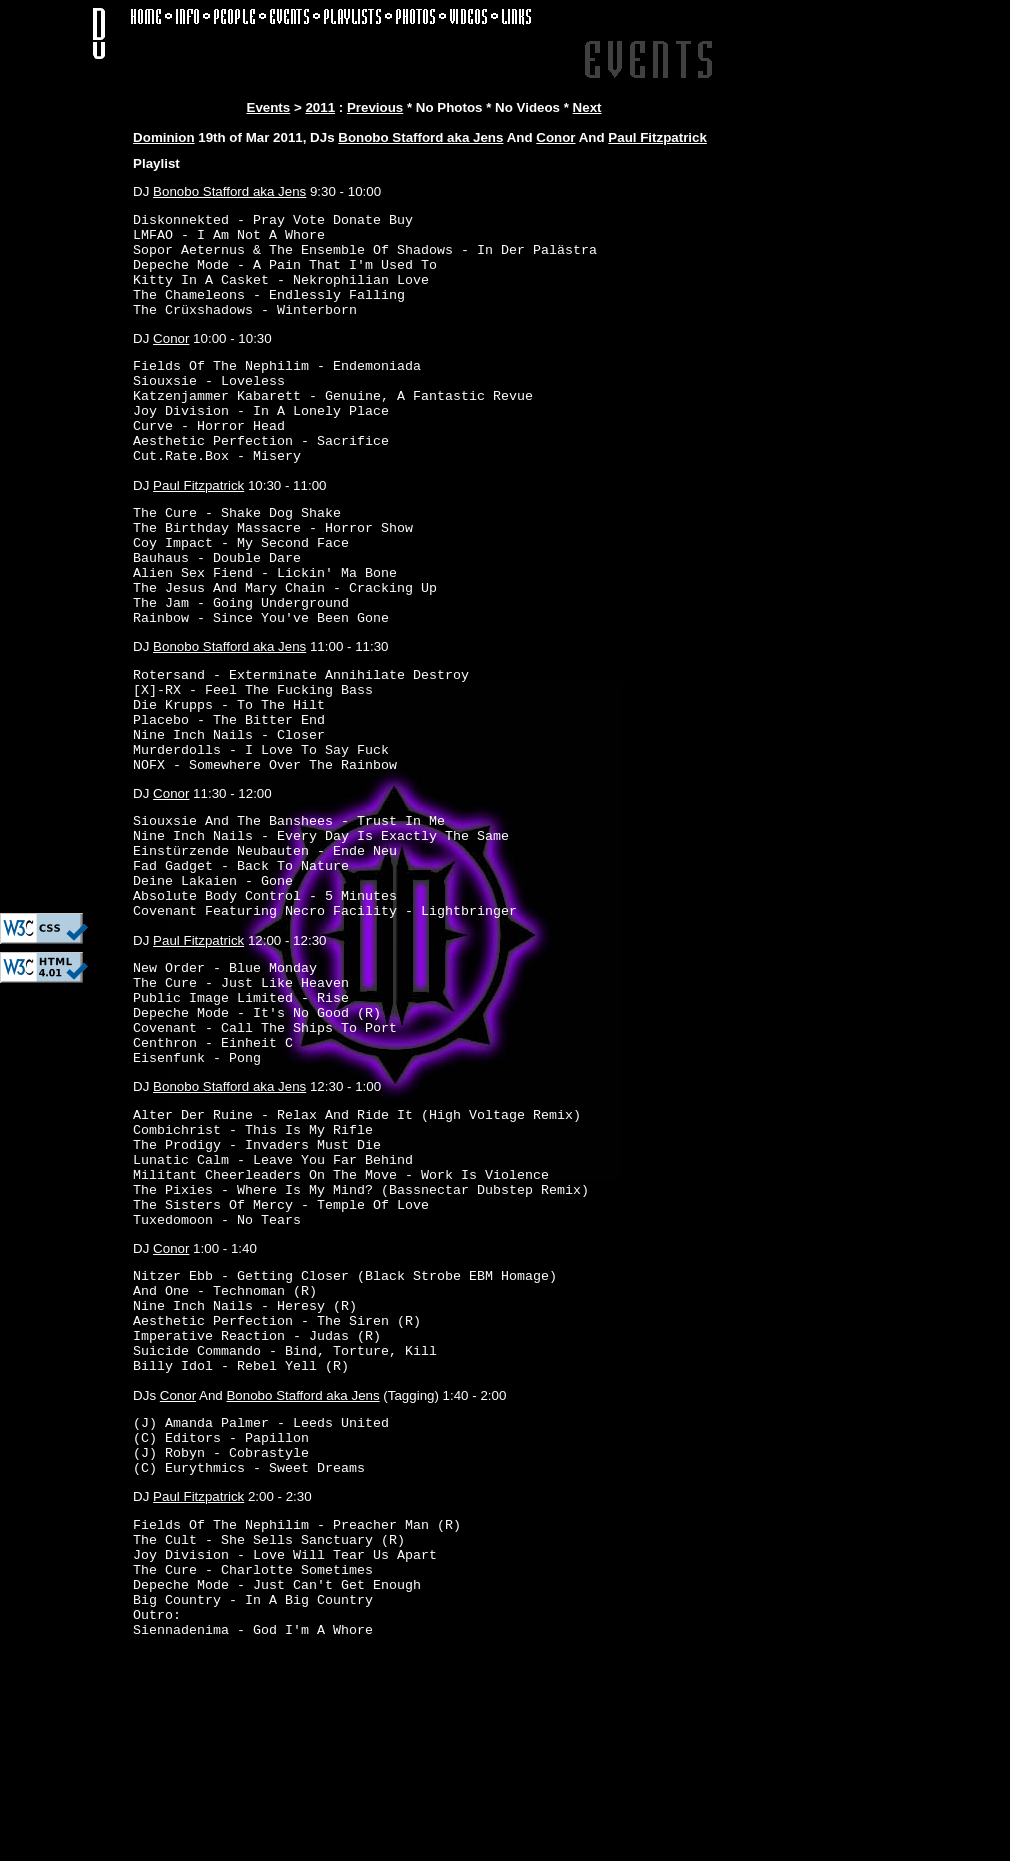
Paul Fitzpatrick (657, 137)
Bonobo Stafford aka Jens (420, 137)
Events (269, 107)
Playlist (156, 163)
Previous (375, 107)
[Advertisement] (60, 605)
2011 (320, 107)
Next (587, 107)
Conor (555, 137)
